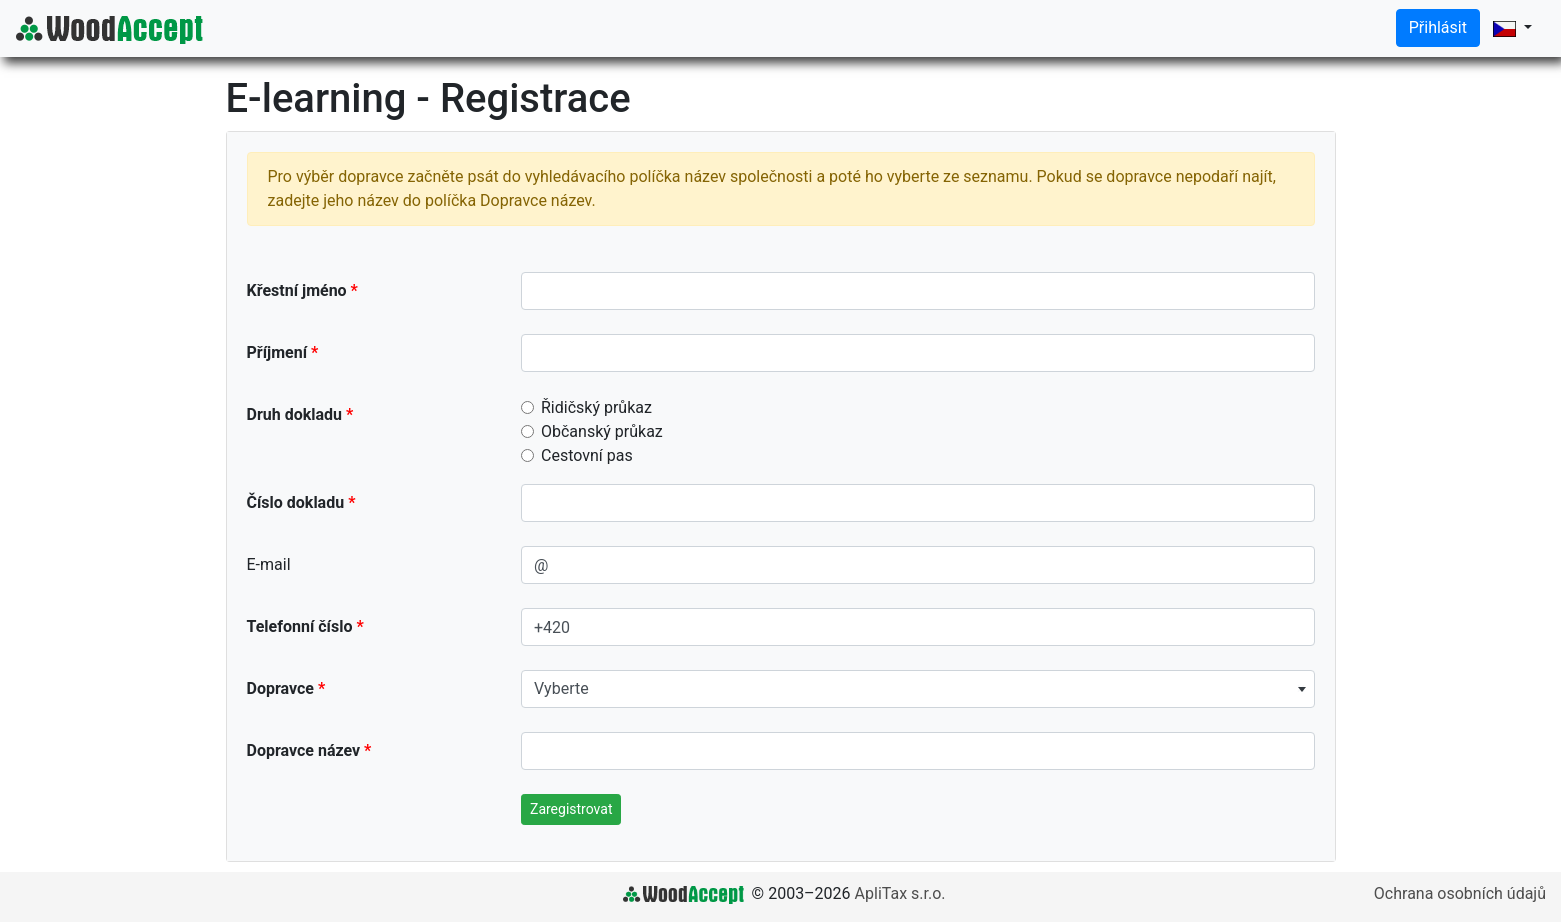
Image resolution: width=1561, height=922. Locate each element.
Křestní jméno (297, 290)
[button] (1512, 28)
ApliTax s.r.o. (900, 893)
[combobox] (918, 689)
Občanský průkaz (602, 431)
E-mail (269, 564)
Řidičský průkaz (596, 407)
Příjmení (277, 352)
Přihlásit (1438, 27)
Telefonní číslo (300, 626)
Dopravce (280, 688)
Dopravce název (304, 750)
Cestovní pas (587, 455)
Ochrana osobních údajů (1460, 893)
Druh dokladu (295, 414)
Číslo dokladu (296, 502)
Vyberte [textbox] (561, 688)
